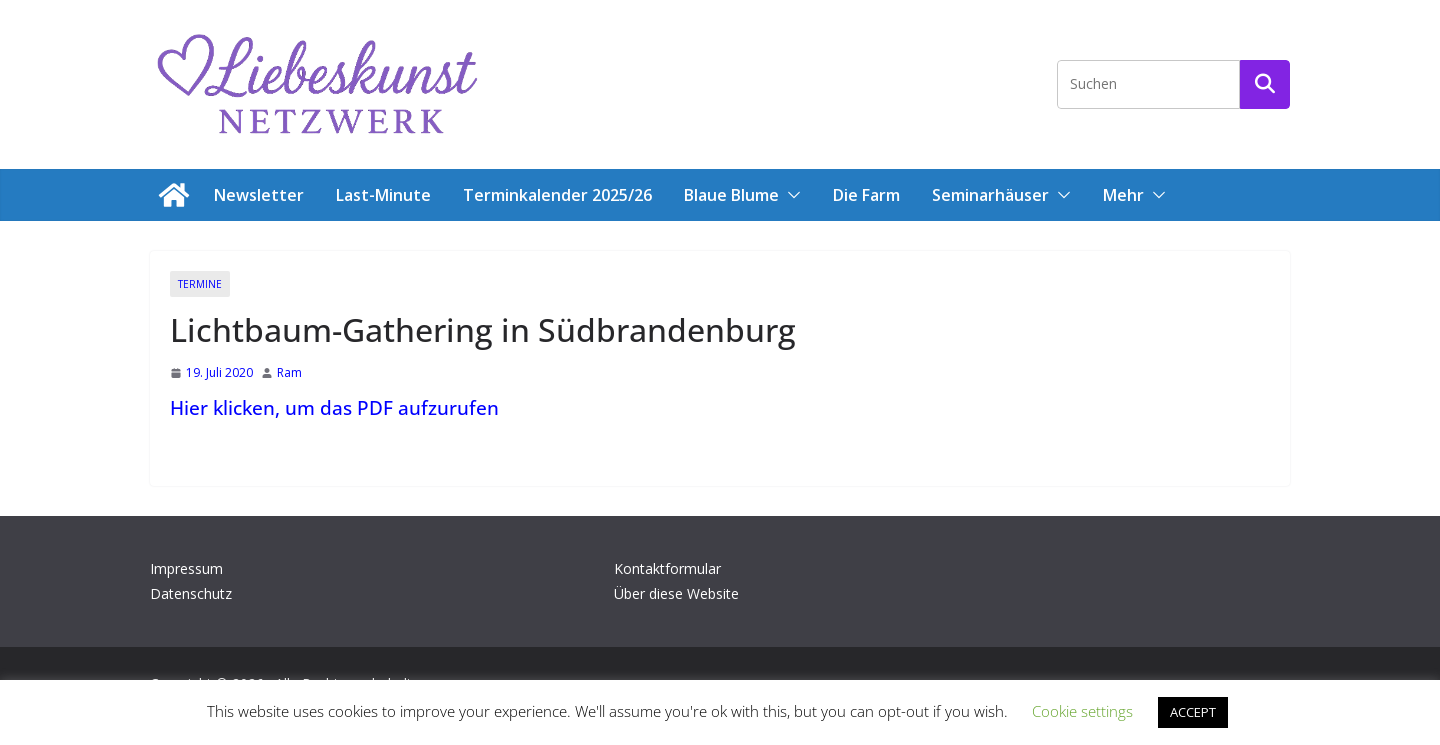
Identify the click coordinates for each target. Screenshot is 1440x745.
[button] (790, 195)
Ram (289, 372)
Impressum (186, 568)
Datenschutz (191, 593)
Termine (200, 284)
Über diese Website (676, 593)
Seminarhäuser (990, 195)
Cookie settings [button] (1082, 711)
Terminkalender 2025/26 (557, 195)
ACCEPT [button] (1193, 712)
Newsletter (259, 195)
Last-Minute (383, 195)
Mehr (1123, 195)
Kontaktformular (667, 568)
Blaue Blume (731, 195)
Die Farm (866, 195)
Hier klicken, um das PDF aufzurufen (334, 407)
